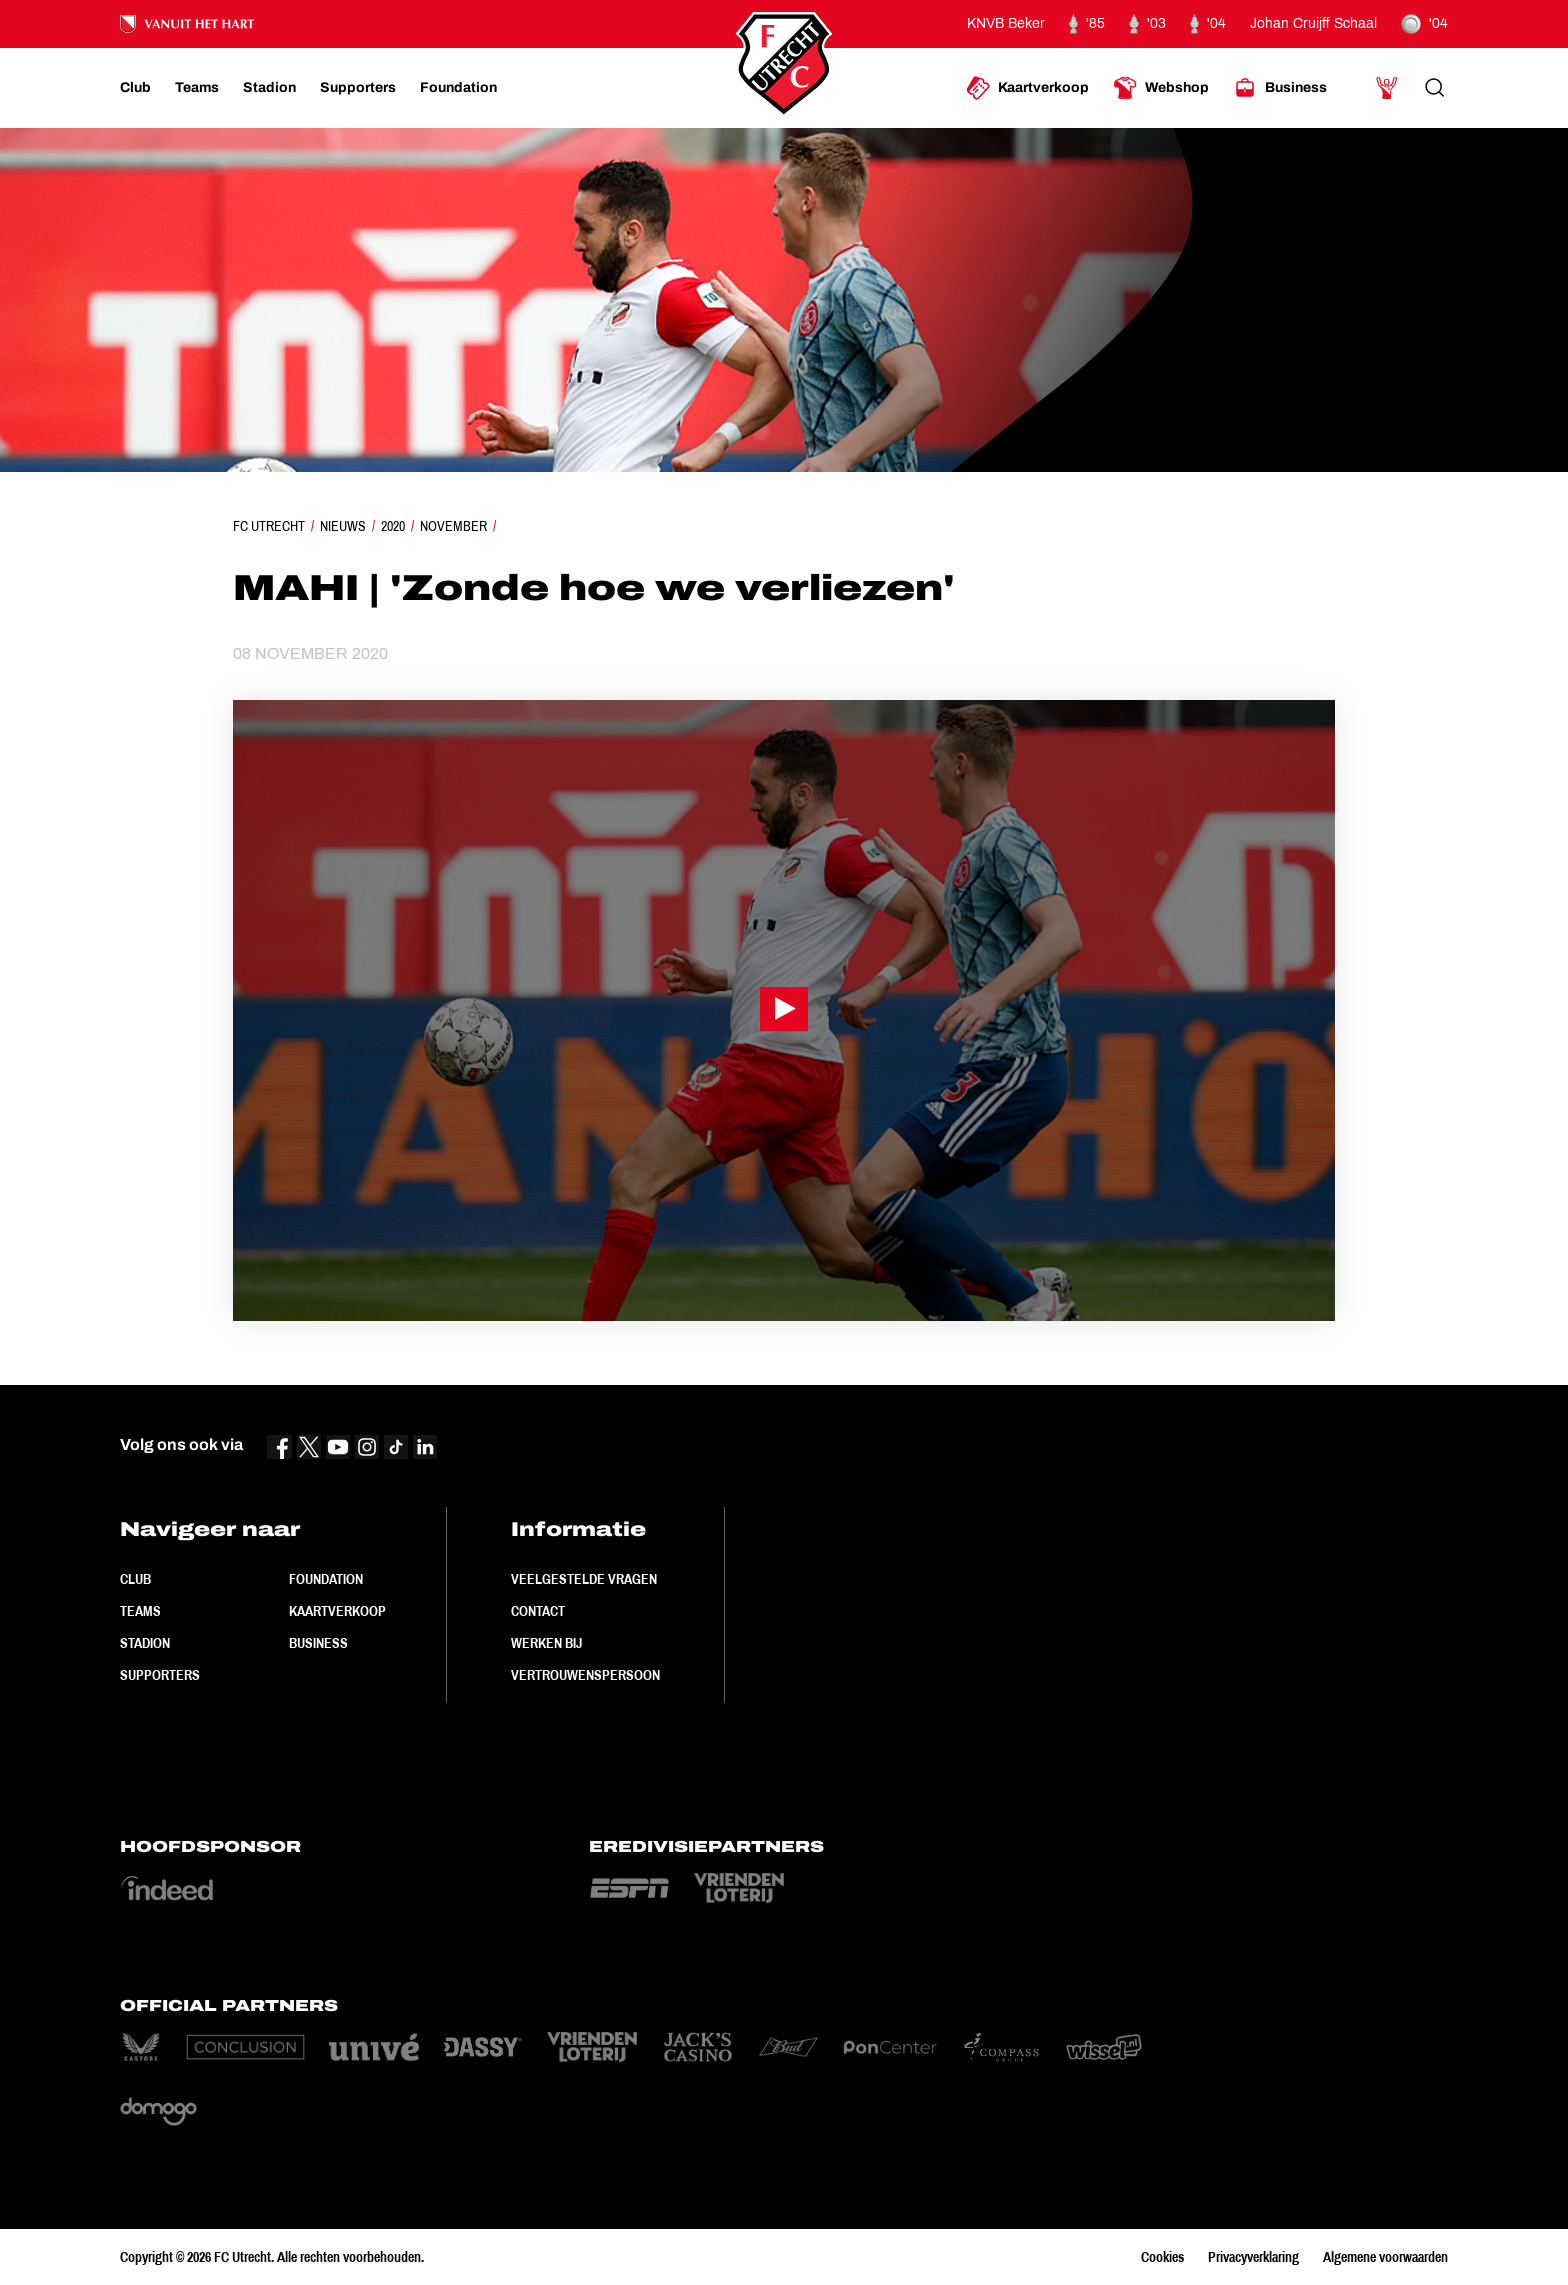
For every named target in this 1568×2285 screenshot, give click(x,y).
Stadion (145, 1643)
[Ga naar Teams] (197, 88)
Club (135, 1579)
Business (318, 1643)
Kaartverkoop (337, 1611)
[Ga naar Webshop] (1161, 88)
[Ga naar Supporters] (358, 88)
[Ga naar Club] (135, 88)
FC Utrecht (269, 526)
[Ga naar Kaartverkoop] (1027, 88)
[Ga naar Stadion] (269, 88)
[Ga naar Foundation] (458, 88)
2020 (393, 526)
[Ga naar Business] (1280, 88)
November (453, 526)
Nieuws (343, 526)
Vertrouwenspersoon (585, 1675)
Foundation (326, 1579)
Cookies (1162, 2257)
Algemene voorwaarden (1385, 2257)
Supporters (160, 1675)
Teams (140, 1611)
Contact (538, 1611)
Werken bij (546, 1643)
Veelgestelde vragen (584, 1579)
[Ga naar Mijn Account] (1387, 88)
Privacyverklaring (1253, 2257)
